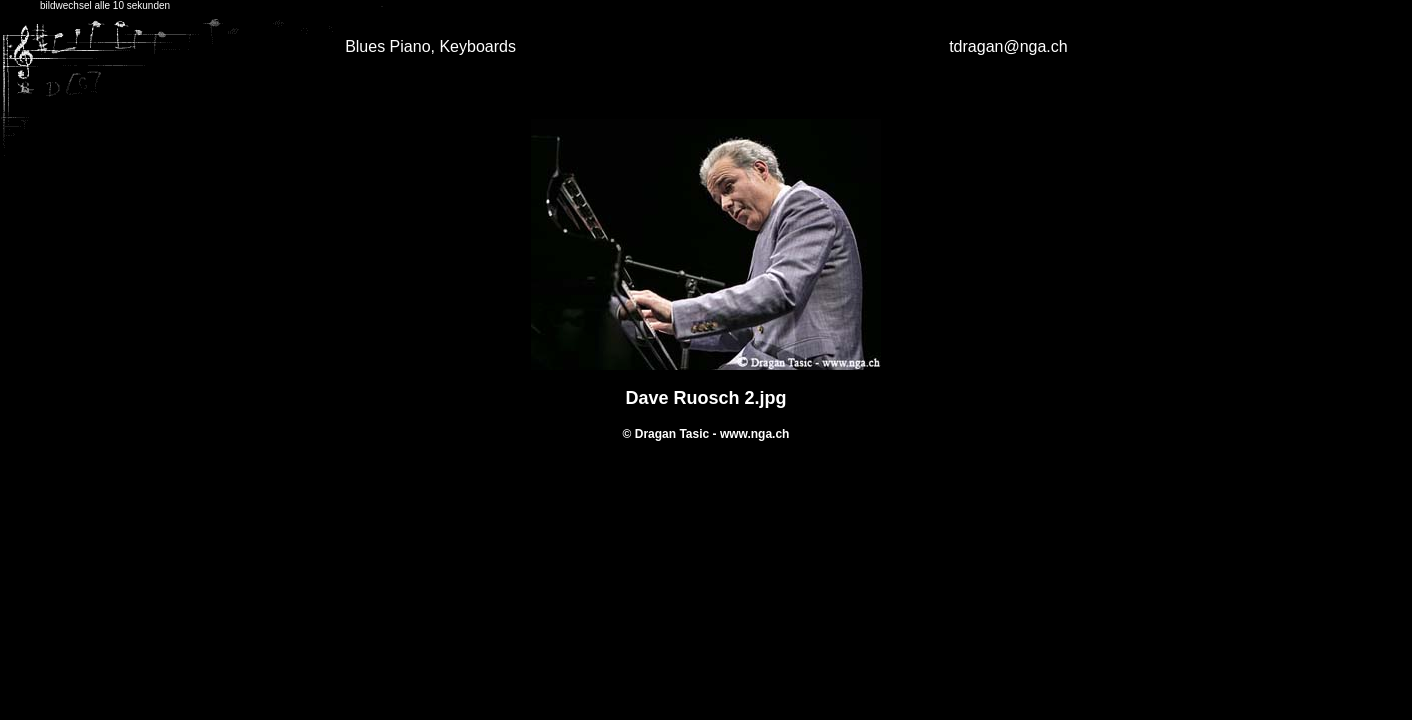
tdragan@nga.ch (1008, 46)
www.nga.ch (755, 434)
